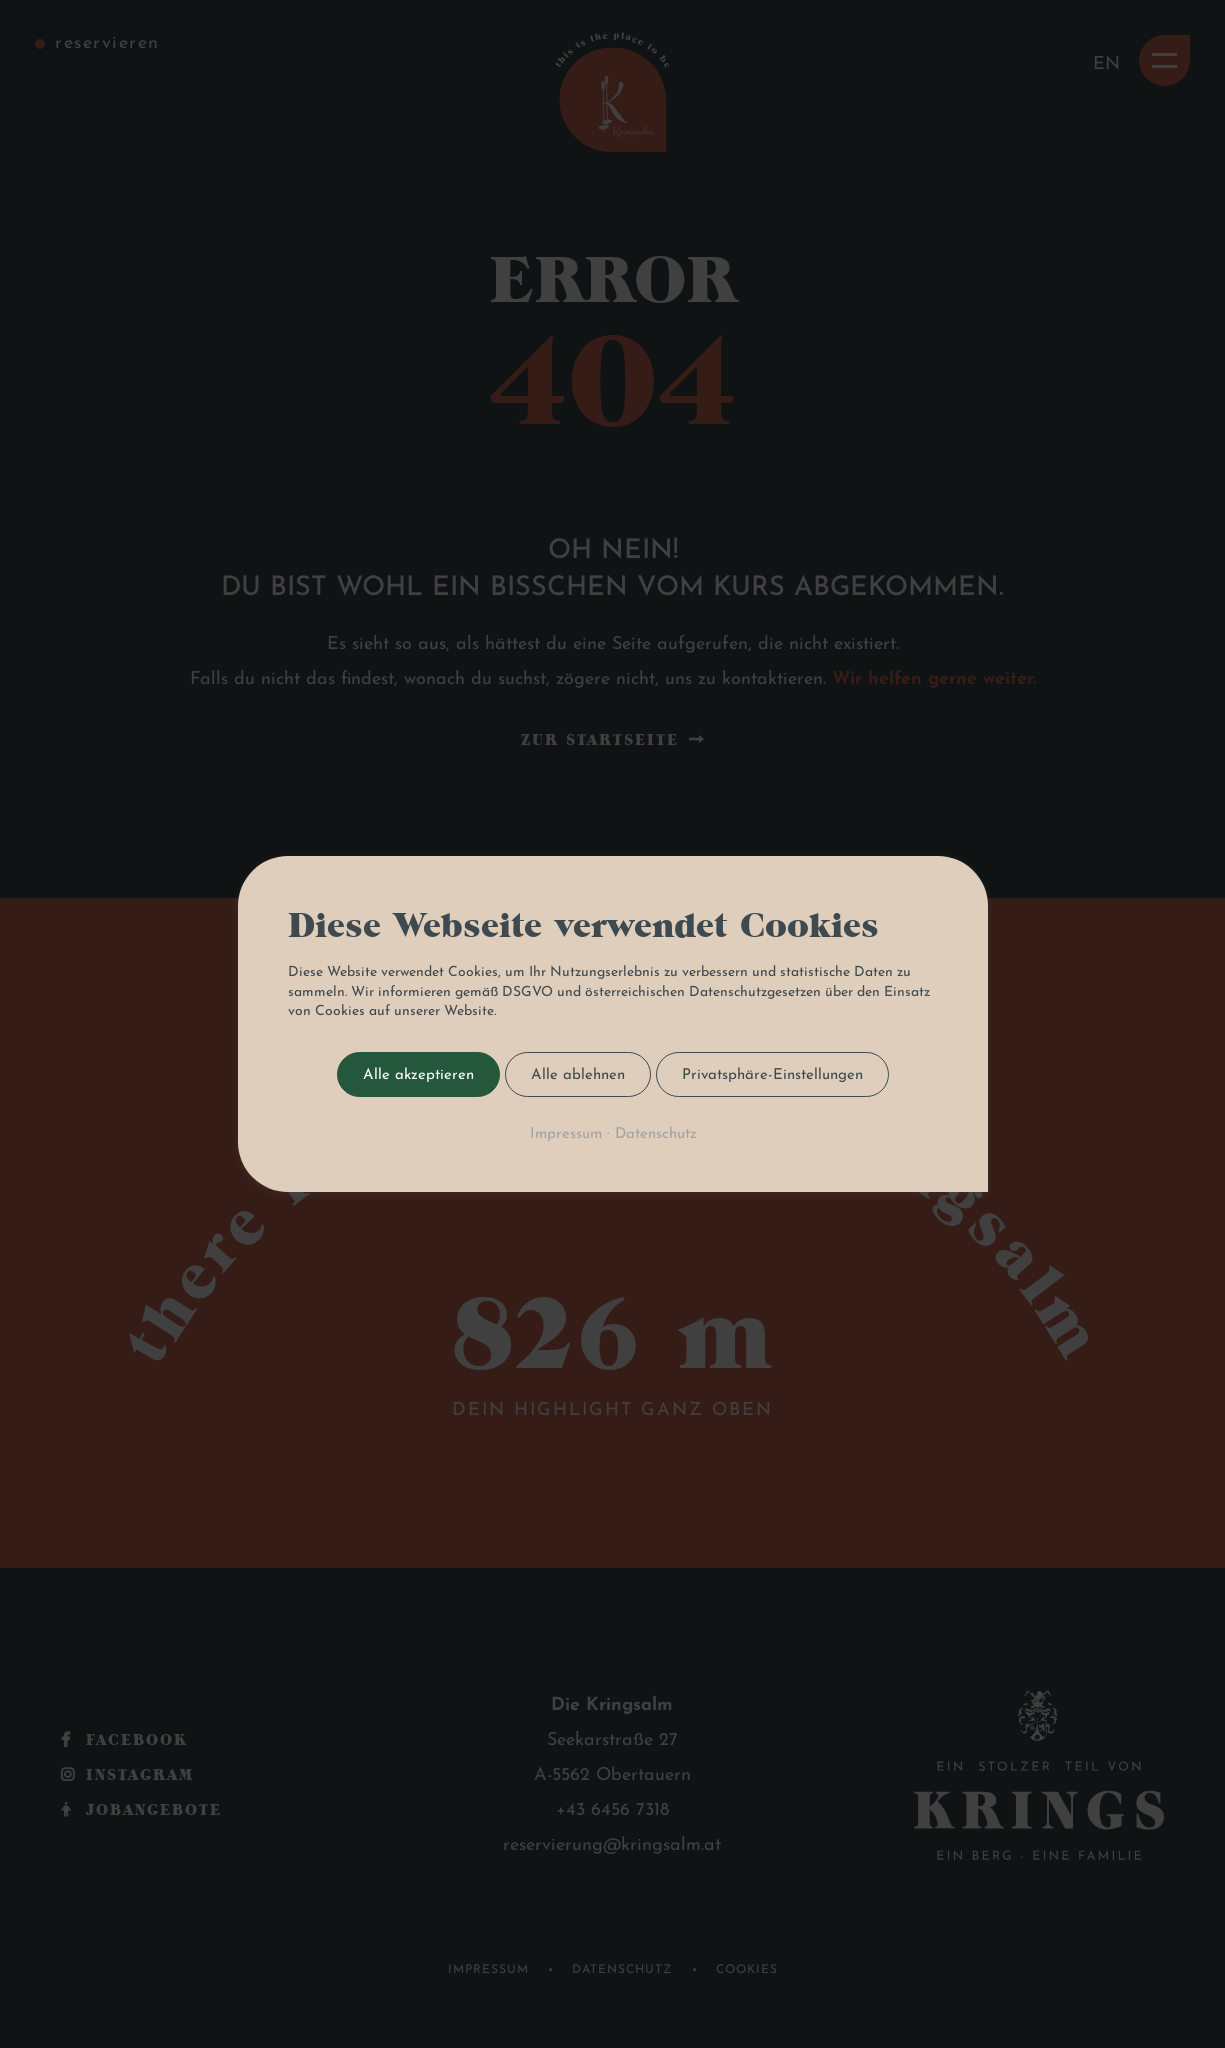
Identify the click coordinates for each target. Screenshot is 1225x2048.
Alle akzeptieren (418, 1075)
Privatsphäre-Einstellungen (772, 1075)
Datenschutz (655, 1134)
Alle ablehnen (578, 1075)
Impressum (565, 1134)
